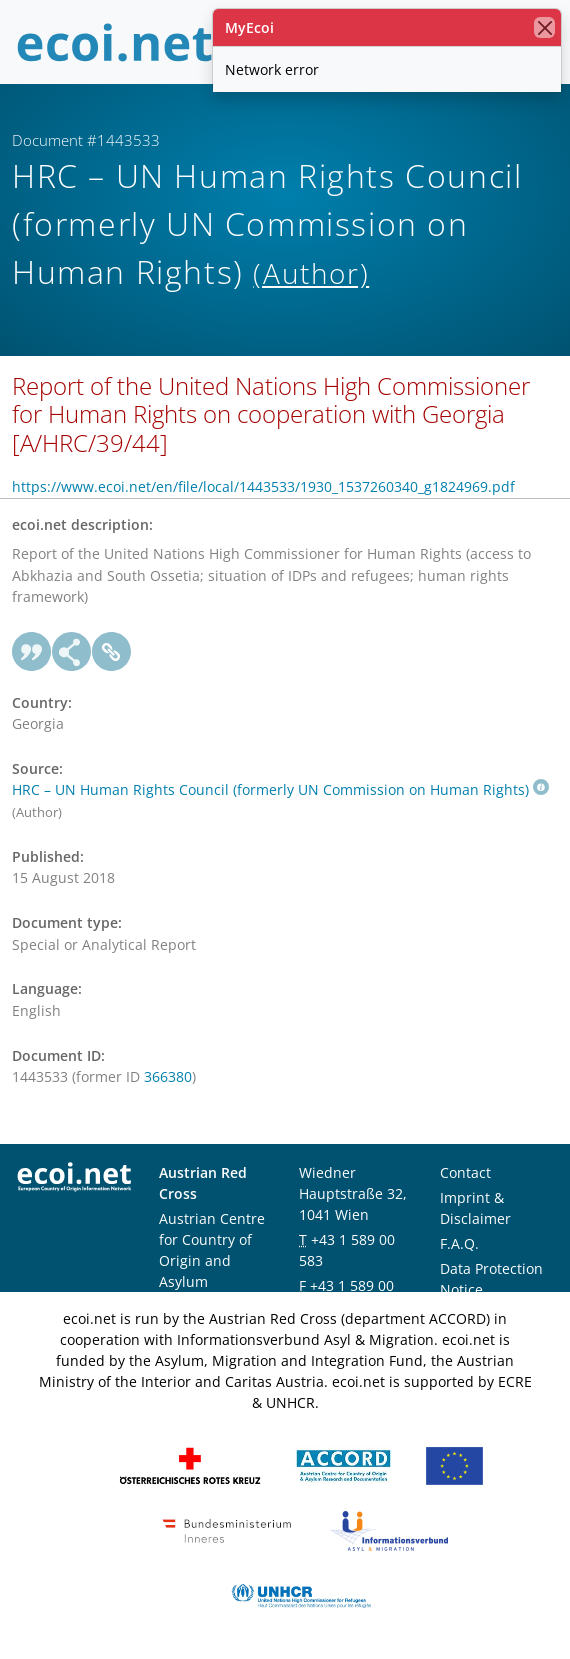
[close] (544, 27)
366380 (168, 1076)
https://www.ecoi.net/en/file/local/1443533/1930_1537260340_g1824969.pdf (263, 486)
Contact (465, 1172)
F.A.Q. (459, 1243)
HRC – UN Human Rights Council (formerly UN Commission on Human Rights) (280, 789)
